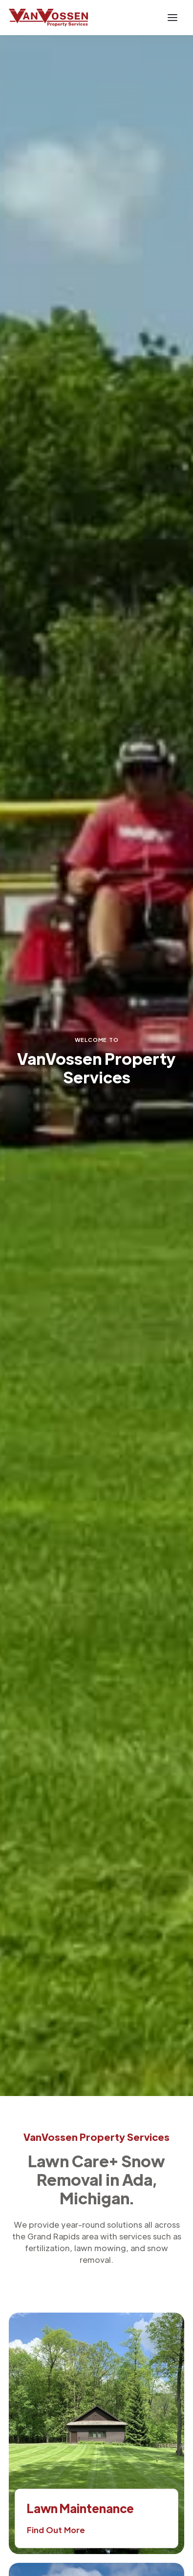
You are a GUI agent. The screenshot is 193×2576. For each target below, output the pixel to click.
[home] (48, 18)
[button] (172, 17)
